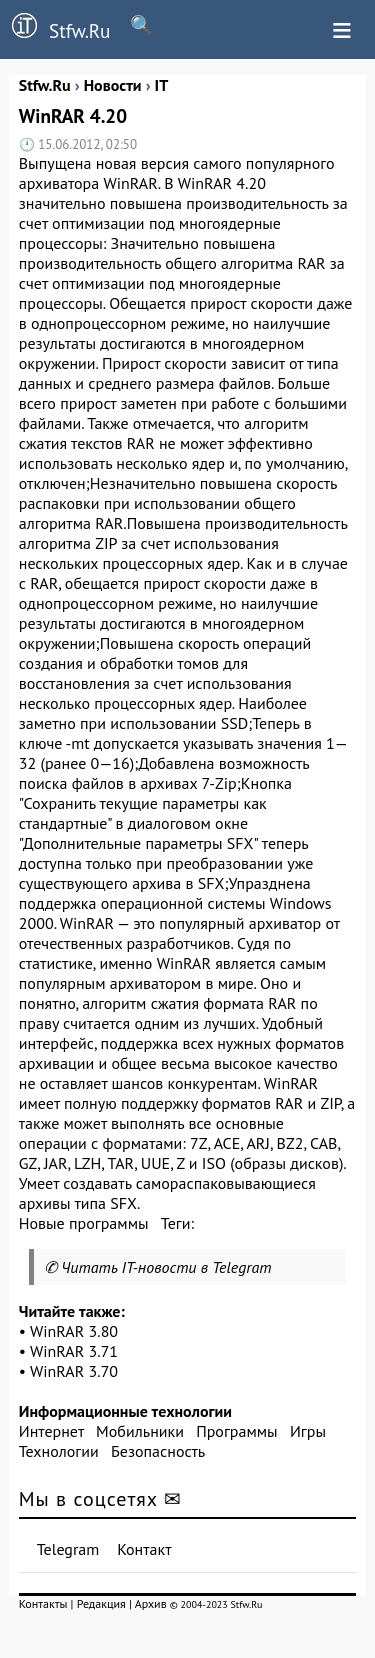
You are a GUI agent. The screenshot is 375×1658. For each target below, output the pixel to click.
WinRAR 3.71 (74, 1351)
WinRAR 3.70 (74, 1371)
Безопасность (158, 1451)
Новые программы (84, 1223)
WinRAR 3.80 (74, 1331)
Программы (236, 1431)
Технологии (59, 1451)
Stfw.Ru (55, 28)
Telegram (68, 1549)
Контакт (144, 1549)
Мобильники (140, 1431)
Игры (308, 1431)
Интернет (51, 1431)
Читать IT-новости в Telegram (166, 1267)
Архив (151, 1603)
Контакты (43, 1603)
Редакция (101, 1603)
